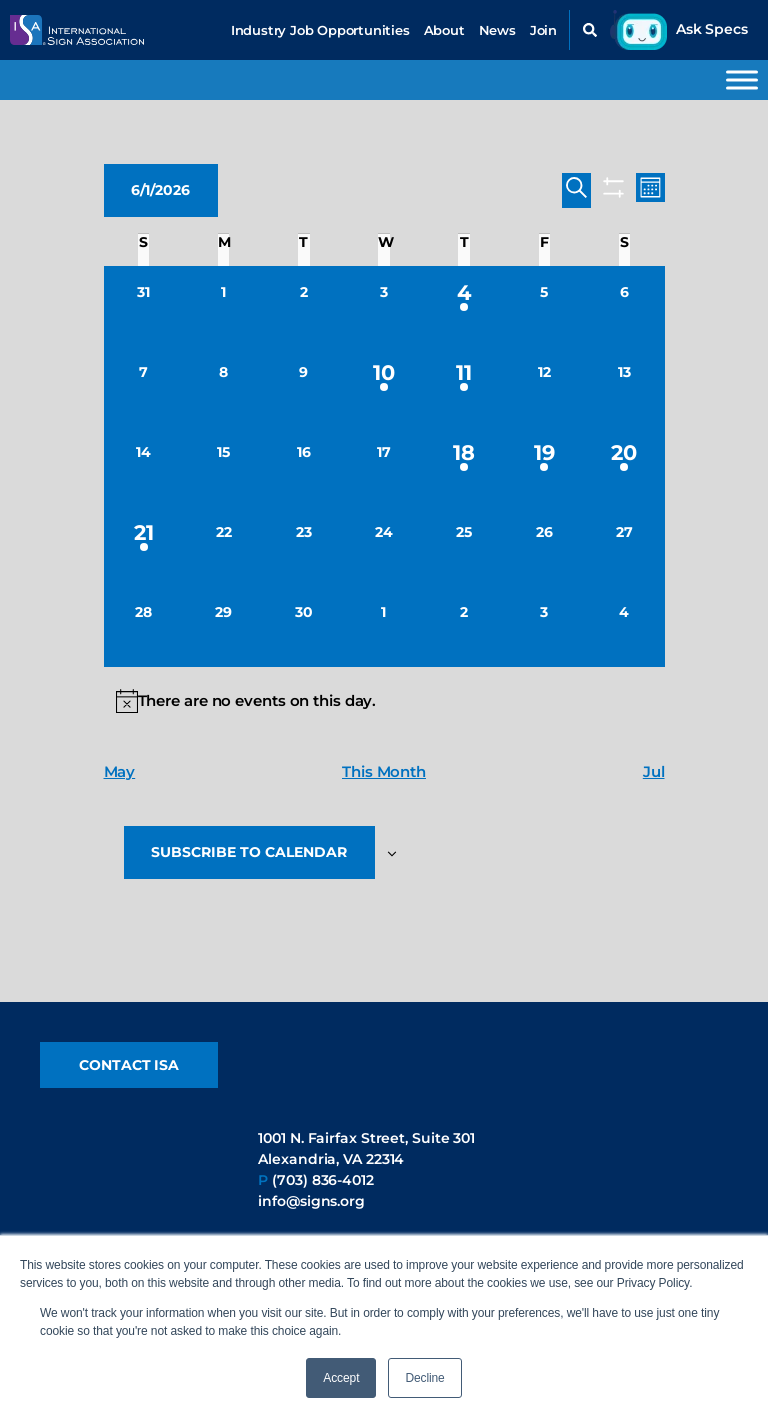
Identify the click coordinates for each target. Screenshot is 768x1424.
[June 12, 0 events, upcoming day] (544, 386)
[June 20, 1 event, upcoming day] (624, 467)
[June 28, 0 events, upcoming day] (144, 627)
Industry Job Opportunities (320, 30)
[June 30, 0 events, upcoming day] (304, 627)
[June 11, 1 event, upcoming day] (464, 386)
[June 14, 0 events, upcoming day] (144, 467)
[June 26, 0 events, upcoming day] (544, 547)
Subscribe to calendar (250, 853)
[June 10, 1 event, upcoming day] (384, 386)
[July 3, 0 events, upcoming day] (544, 627)
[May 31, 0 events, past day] (144, 306)
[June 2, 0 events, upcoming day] (304, 306)
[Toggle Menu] (742, 79)
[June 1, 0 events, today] (224, 306)
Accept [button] (341, 1378)
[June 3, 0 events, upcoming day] (384, 306)
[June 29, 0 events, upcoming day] (224, 627)
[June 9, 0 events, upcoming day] (304, 386)
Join (543, 30)
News (497, 30)
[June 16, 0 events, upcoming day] (304, 467)
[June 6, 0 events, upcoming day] (624, 306)
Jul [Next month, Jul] (654, 771)
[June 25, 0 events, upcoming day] (464, 547)
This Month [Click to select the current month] (384, 771)
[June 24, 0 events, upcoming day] (384, 547)
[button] (590, 30)
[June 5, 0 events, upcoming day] (544, 306)
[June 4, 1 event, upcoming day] (464, 306)
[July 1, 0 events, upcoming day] (384, 627)
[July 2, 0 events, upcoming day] (464, 627)
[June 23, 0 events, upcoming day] (304, 547)
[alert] (384, 701)
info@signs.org (311, 1202)
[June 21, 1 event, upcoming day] (144, 547)
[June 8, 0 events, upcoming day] (224, 386)
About (444, 30)
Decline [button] (424, 1378)
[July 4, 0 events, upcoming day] (624, 627)
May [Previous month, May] (120, 771)
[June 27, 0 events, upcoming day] (624, 547)
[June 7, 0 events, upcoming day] (144, 386)
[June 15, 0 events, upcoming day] (224, 467)
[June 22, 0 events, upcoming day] (224, 547)
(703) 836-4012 (323, 1181)
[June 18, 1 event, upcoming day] (464, 467)
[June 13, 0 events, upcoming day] (624, 386)
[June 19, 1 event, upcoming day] (544, 467)
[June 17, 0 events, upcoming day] (384, 467)
